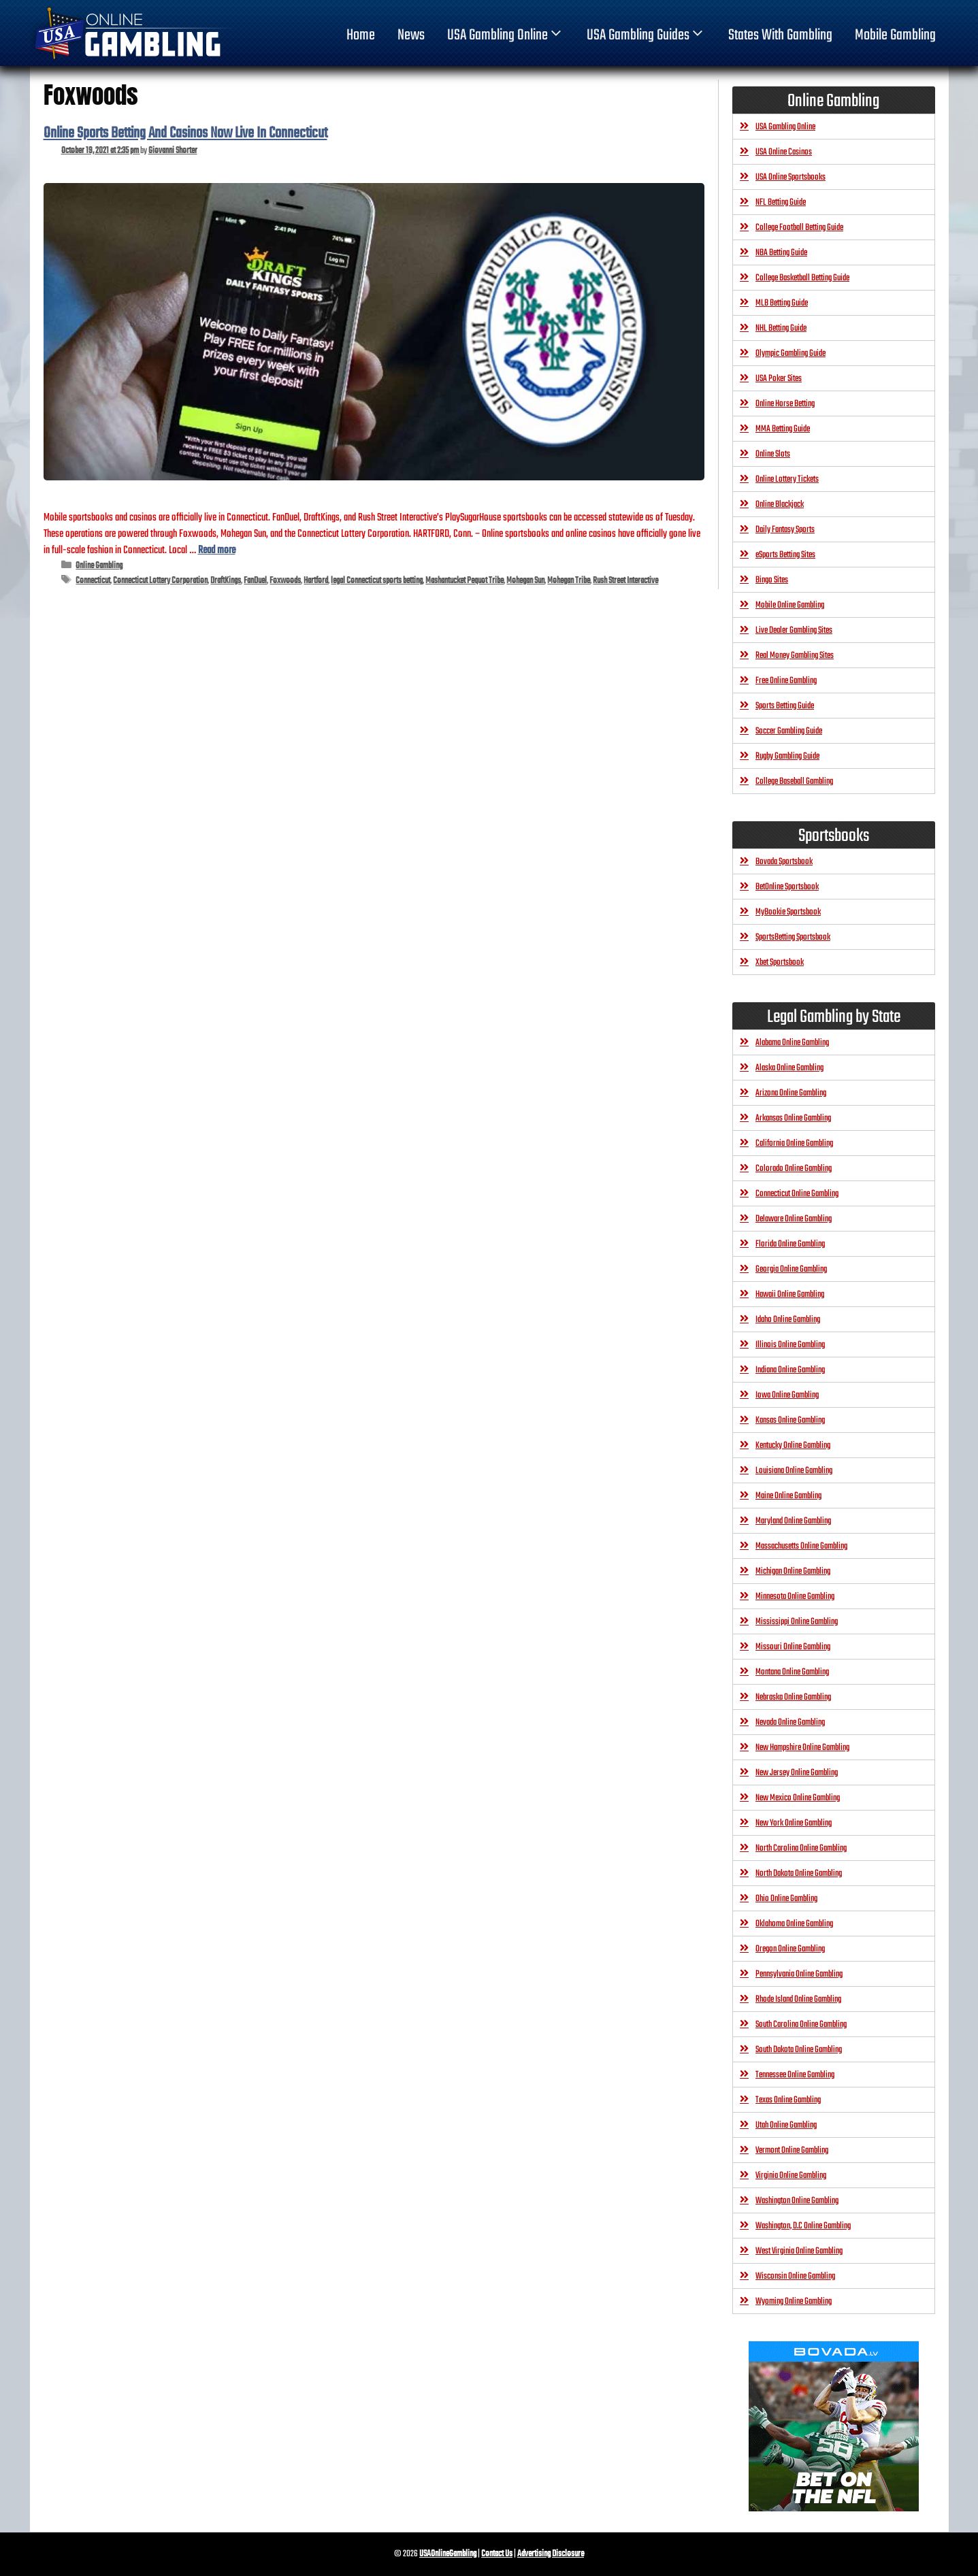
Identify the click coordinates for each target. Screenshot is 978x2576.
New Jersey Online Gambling (796, 1773)
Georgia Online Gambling (791, 1269)
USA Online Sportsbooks (790, 177)
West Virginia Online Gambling (799, 2251)
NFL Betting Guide (780, 202)
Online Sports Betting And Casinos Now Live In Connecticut (185, 133)
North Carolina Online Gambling (801, 1848)
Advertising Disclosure (550, 2554)
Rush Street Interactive (625, 581)
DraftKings (225, 581)
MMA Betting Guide (782, 429)
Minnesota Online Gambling (794, 1596)
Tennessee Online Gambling (794, 2075)
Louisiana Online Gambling (793, 1471)
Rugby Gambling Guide (787, 756)
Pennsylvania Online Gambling (799, 1974)
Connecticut (93, 581)
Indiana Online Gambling (790, 1370)
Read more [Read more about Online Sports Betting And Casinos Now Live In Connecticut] (216, 550)
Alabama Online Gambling (792, 1043)
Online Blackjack (779, 504)
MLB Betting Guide (781, 303)
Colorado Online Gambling (793, 1168)
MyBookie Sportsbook (788, 912)
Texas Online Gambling (788, 2100)
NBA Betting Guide (781, 253)
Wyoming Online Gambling (793, 2301)
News (411, 35)
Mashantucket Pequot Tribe (464, 581)
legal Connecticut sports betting (377, 581)
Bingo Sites (771, 580)
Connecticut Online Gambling (796, 1194)
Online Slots (772, 454)
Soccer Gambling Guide (788, 731)
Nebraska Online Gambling (793, 1697)
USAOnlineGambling (447, 2554)
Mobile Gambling (895, 35)
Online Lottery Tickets (787, 479)
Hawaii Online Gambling (789, 1294)
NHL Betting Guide (780, 328)
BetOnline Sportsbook (787, 887)
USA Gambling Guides (646, 35)
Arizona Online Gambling (790, 1093)
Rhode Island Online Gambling (798, 1999)
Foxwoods (285, 581)
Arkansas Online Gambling (793, 1118)
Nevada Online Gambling (790, 1722)
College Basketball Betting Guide (802, 278)
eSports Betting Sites (785, 555)
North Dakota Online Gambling (798, 1873)
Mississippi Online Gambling (796, 1622)
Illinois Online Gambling (790, 1345)
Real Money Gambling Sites (794, 655)
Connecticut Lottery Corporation (160, 581)
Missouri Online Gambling (792, 1647)
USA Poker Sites (778, 378)
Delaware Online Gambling (793, 1219)
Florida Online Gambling (790, 1244)
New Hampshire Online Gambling (802, 1747)
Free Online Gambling (786, 681)
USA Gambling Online (505, 35)
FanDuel (255, 581)
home (360, 35)
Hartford (316, 581)
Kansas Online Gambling (790, 1420)
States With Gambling (780, 35)
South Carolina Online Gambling (801, 2024)
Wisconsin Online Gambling (795, 2276)
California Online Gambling (794, 1143)
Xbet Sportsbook (779, 962)
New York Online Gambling (793, 1823)
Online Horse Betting (785, 404)
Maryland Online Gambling (793, 1521)
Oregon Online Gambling (790, 1949)
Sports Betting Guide (784, 706)
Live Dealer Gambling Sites (793, 630)
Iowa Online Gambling (787, 1395)
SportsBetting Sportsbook (792, 937)
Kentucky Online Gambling (792, 1445)
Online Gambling (99, 566)
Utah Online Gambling (786, 2125)
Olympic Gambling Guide (790, 353)
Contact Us (496, 2554)
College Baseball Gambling (794, 781)
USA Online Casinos (783, 152)
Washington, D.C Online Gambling (803, 2226)
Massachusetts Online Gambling (801, 1546)
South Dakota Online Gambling (798, 2050)
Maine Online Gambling (788, 1496)
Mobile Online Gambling (789, 605)
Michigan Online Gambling (792, 1571)
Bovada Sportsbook (784, 862)
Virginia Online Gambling (790, 2175)
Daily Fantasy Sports (785, 530)
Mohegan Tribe (568, 581)
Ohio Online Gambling (786, 1899)
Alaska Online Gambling (789, 1068)
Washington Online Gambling (796, 2201)
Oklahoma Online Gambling (794, 1924)
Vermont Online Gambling (791, 2150)
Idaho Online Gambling (787, 1319)
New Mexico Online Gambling (797, 1798)
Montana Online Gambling (792, 1672)
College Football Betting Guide (799, 227)
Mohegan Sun (525, 581)
